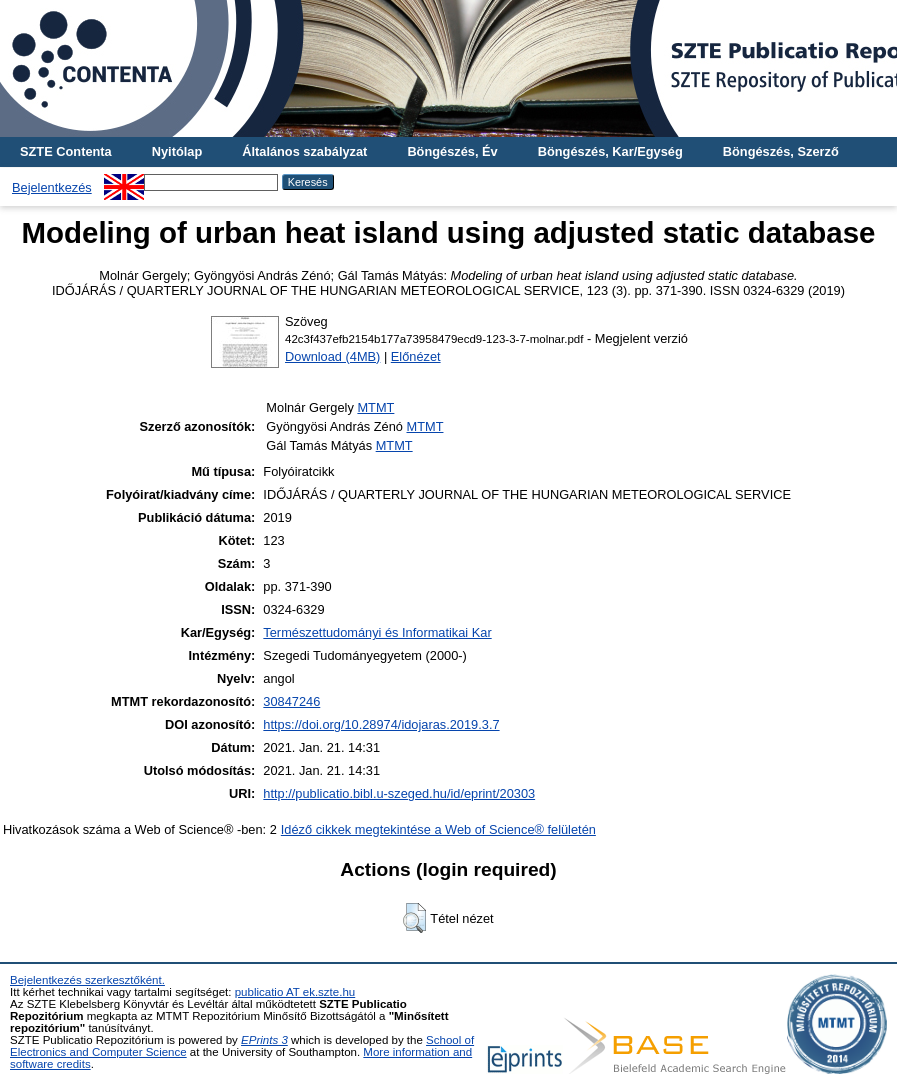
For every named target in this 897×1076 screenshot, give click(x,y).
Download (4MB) (332, 356)
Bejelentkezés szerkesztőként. (87, 980)
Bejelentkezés (52, 187)
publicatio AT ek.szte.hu (295, 992)
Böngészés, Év (452, 151)
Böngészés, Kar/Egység (610, 151)
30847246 (291, 701)
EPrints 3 (264, 1040)
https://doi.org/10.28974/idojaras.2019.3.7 (381, 724)
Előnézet (416, 356)
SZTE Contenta (66, 151)
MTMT (375, 407)
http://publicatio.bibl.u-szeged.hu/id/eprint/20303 (399, 793)
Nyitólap (177, 151)
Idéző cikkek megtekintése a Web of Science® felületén (438, 829)
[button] (414, 918)
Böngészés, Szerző (781, 151)
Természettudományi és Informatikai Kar (377, 632)
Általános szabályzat (304, 151)
